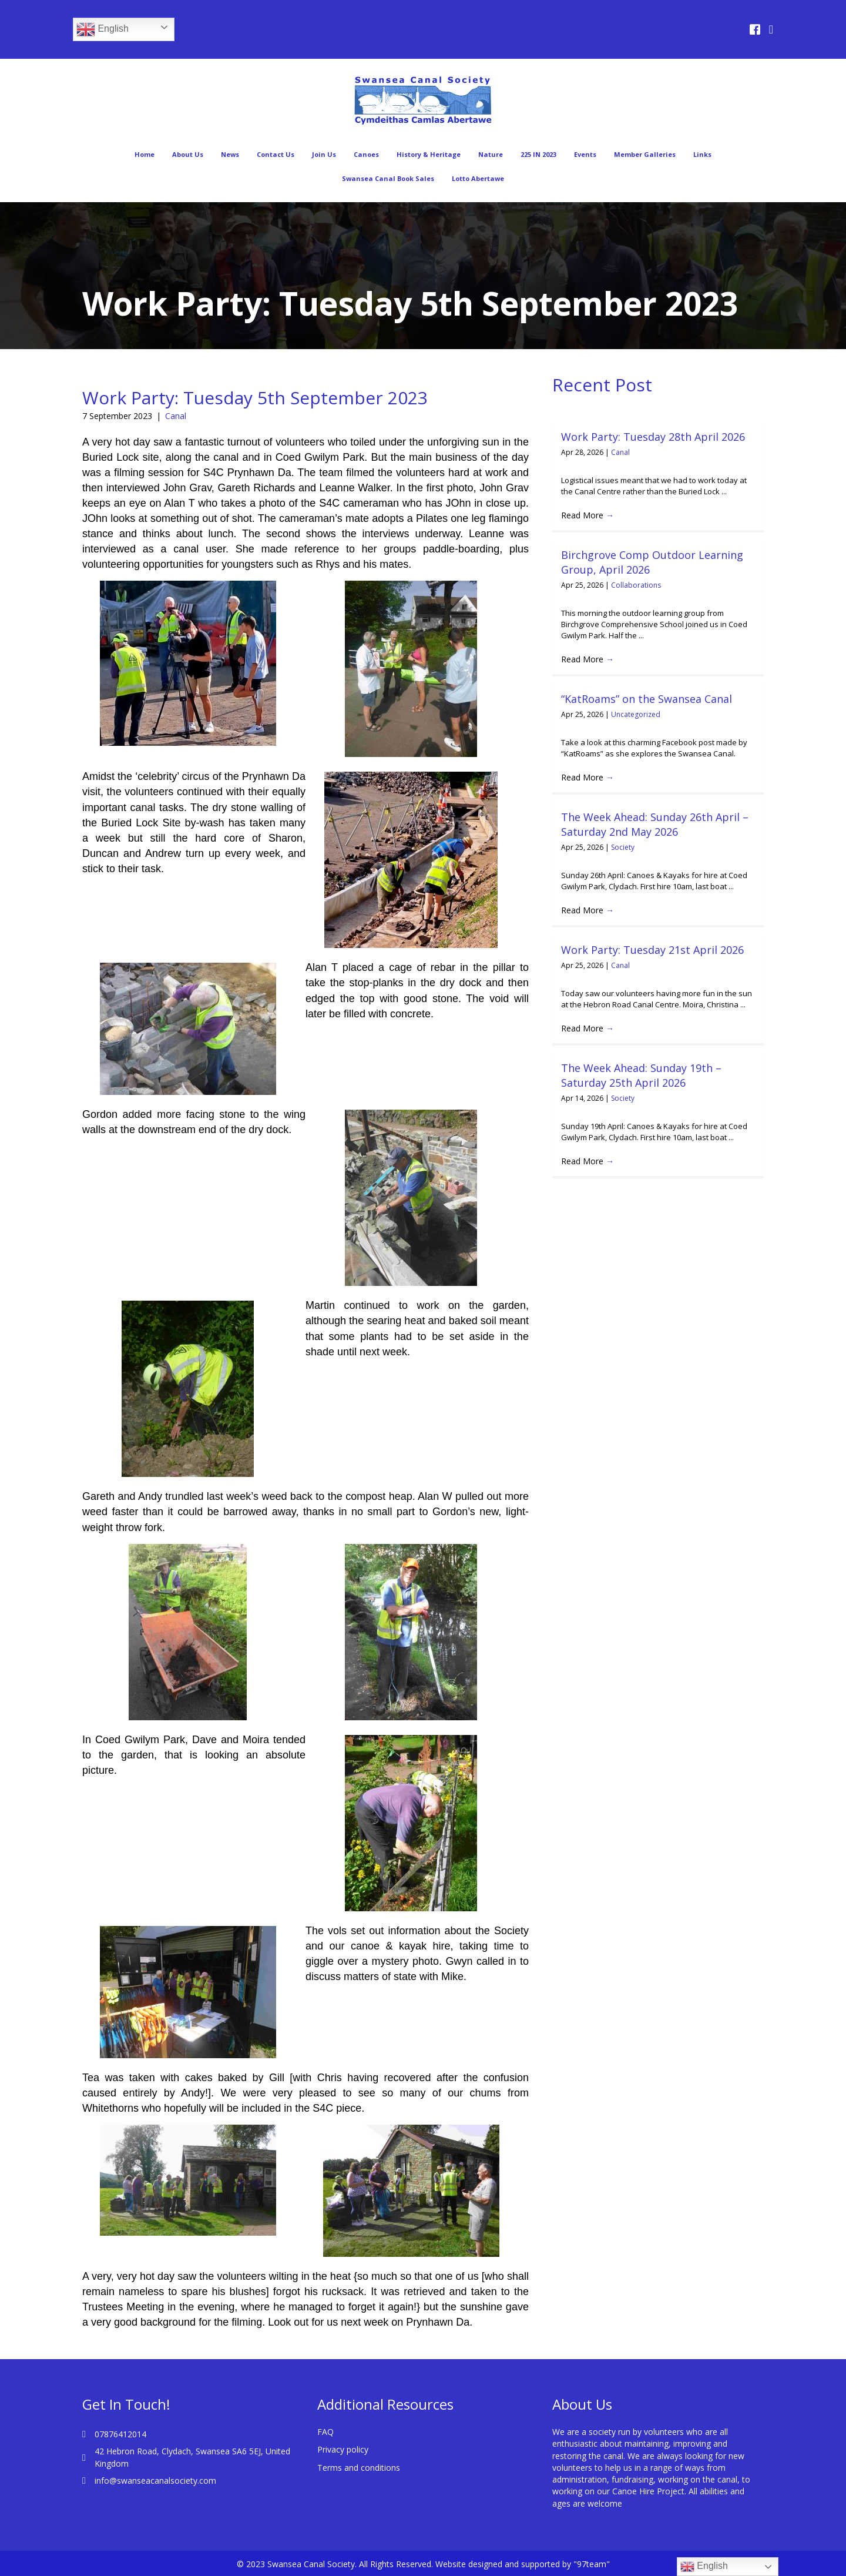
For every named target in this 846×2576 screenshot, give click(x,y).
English (102, 29)
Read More (587, 515)
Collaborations (636, 585)
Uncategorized (635, 714)
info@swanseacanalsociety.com (155, 2480)
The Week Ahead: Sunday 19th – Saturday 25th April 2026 (641, 1075)
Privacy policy (342, 2449)
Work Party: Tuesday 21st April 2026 (652, 950)
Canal (175, 415)
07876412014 (120, 2434)
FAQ (325, 2431)
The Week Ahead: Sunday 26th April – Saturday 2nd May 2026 (654, 824)
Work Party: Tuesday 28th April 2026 (653, 437)
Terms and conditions (358, 2467)
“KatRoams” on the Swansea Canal (646, 699)
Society (622, 847)
